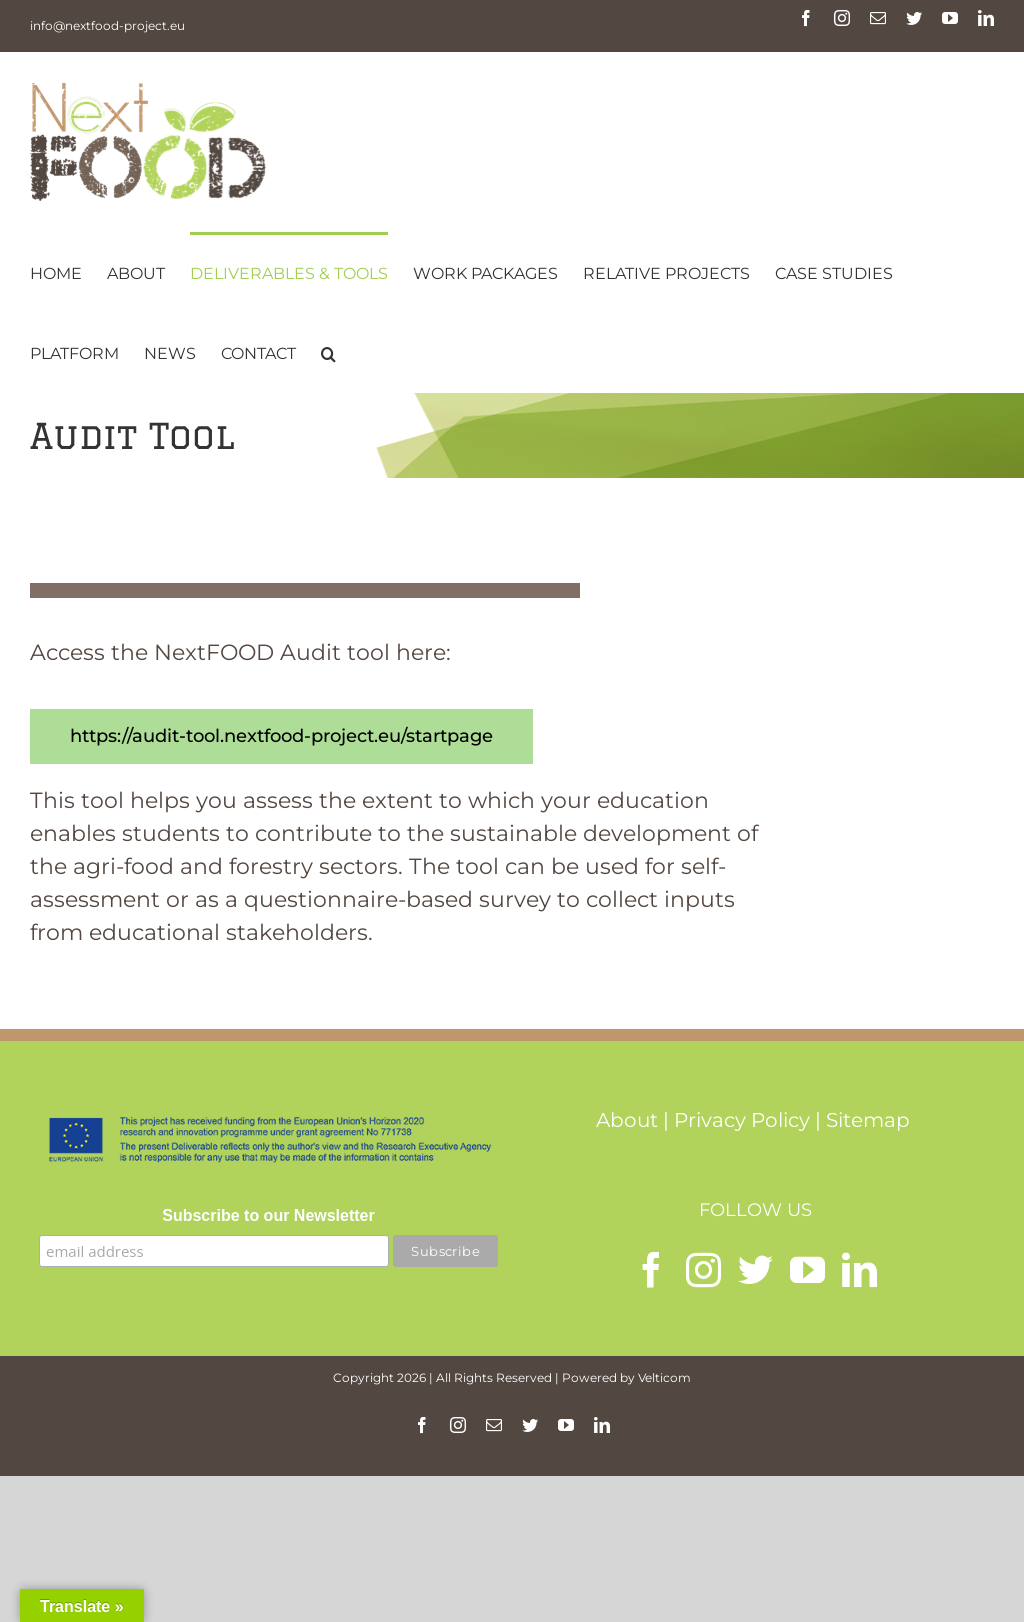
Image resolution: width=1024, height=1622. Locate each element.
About (627, 1120)
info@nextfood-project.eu (107, 25)
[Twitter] (755, 1269)
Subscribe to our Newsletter (268, 1215)
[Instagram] (703, 1269)
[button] (328, 352)
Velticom (664, 1377)
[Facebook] (651, 1269)
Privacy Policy (742, 1120)
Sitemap (868, 1120)
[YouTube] (807, 1269)
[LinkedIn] (859, 1269)
